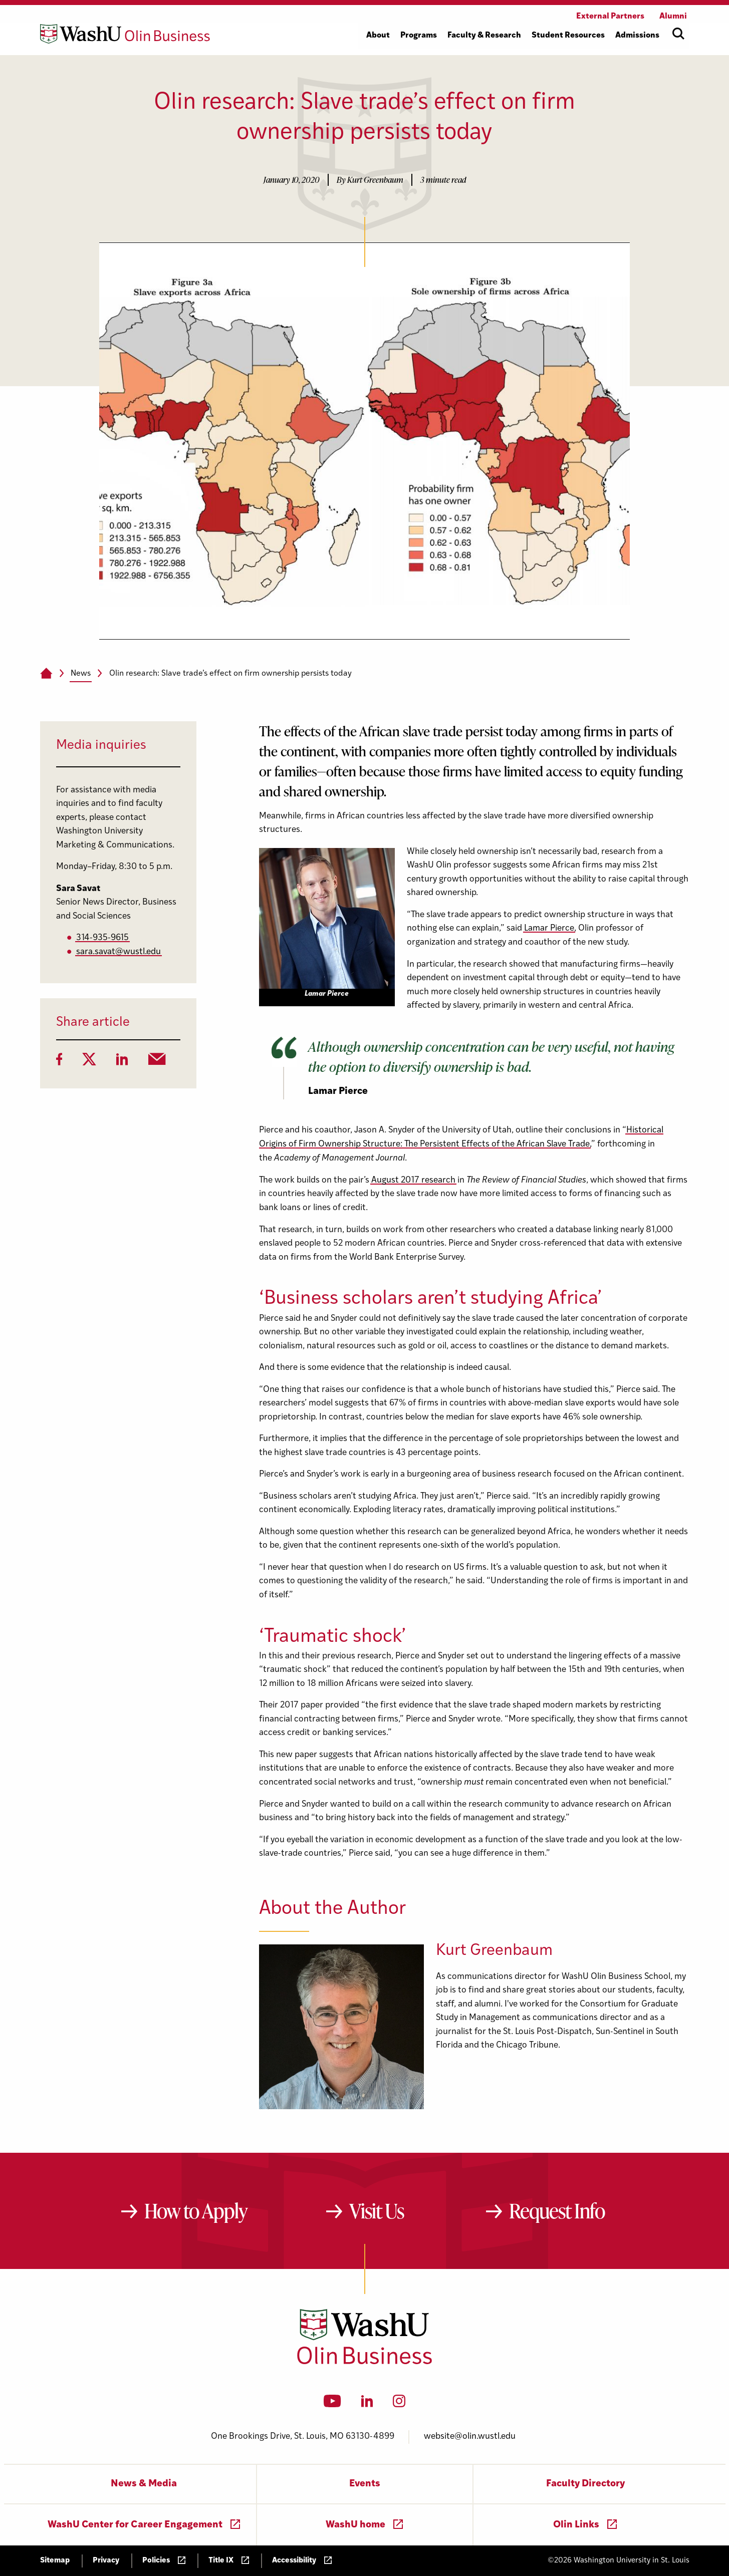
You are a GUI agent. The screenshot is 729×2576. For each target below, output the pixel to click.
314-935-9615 (102, 938)
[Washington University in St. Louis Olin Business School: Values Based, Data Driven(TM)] (364, 2362)
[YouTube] (332, 2404)
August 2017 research (413, 1180)
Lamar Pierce (549, 928)
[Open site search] (678, 34)
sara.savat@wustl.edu (118, 952)
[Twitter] (89, 1062)
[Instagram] (399, 2404)
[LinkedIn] (122, 1062)
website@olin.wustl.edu (470, 2436)
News (81, 674)
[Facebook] (59, 1062)
